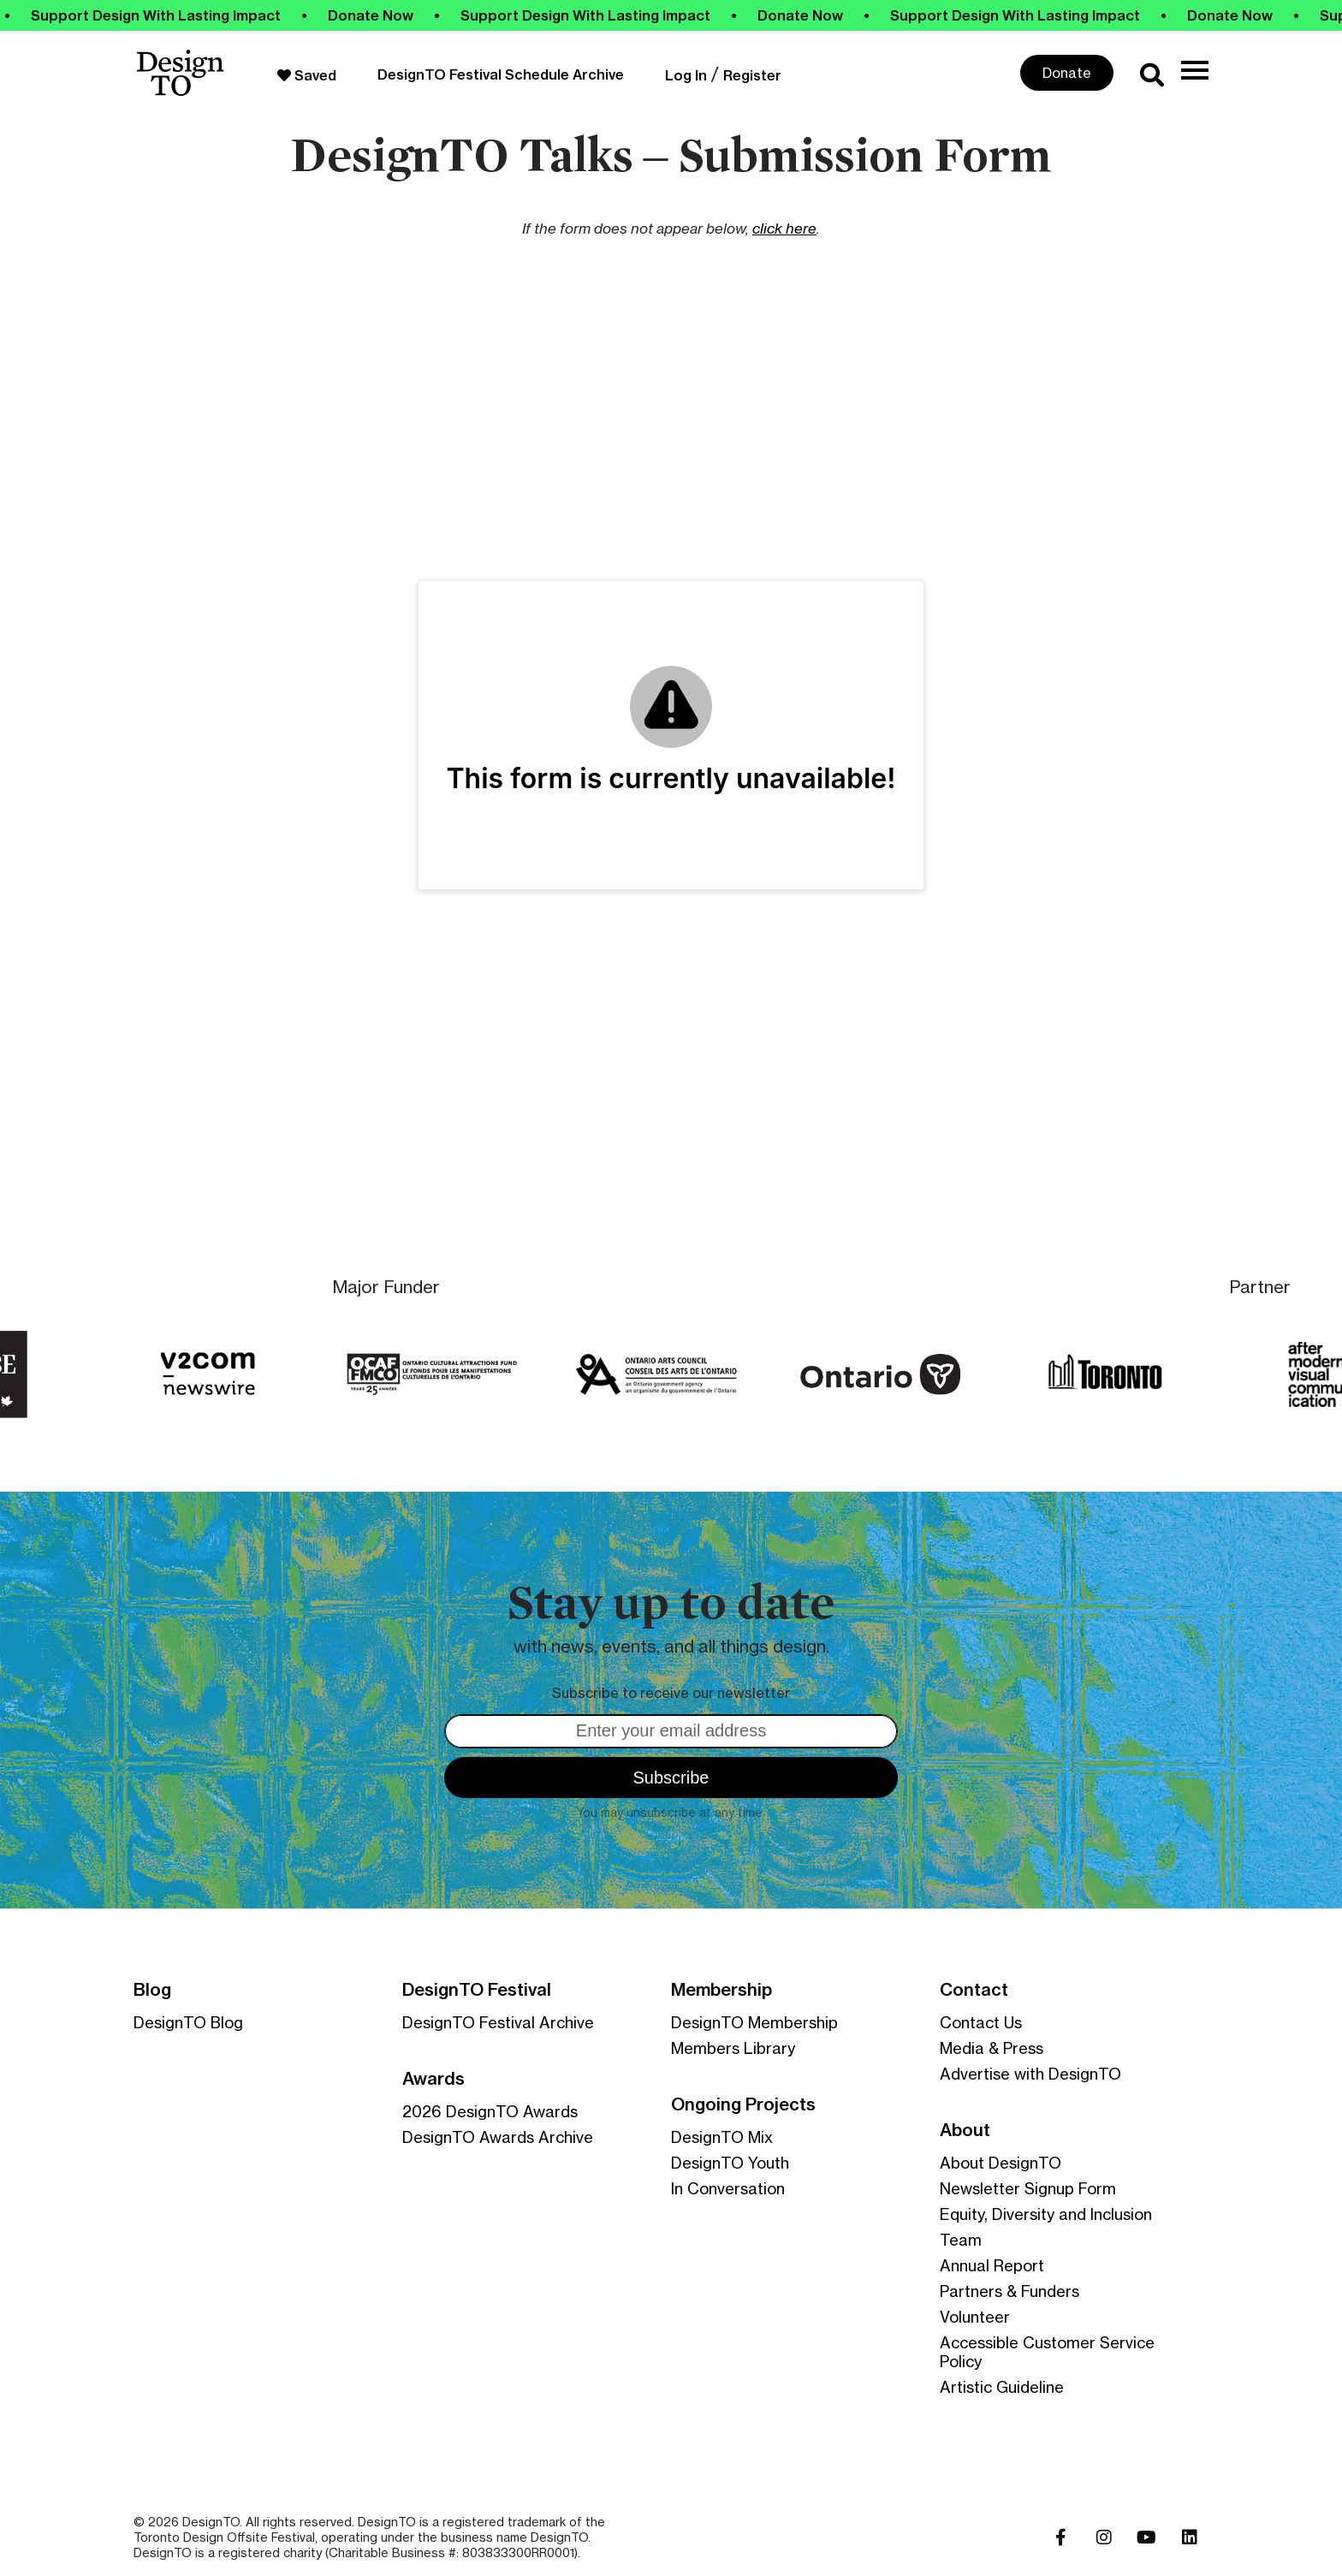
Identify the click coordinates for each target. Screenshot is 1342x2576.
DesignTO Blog (188, 2022)
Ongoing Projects (743, 2104)
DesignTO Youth (730, 2162)
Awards (433, 2078)
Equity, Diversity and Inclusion (1046, 2214)
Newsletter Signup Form (1028, 2188)
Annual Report (992, 2265)
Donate (1066, 72)
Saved (306, 75)
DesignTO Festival (476, 1989)
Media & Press (991, 2048)
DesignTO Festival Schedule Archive (500, 74)
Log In (686, 75)
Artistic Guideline (1002, 2386)
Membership (721, 1989)
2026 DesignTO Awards (490, 2111)
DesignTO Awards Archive (497, 2137)
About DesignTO (1000, 2162)
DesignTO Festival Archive (498, 2022)
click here (784, 228)
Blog (152, 1989)
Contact (974, 1989)
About (965, 2130)
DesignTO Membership (754, 2022)
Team (961, 2239)
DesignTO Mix (722, 2137)
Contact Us (981, 2022)
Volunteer (975, 2316)
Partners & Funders (1009, 2291)
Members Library (733, 2048)
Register (752, 75)
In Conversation (728, 2188)
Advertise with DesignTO (1030, 2073)
